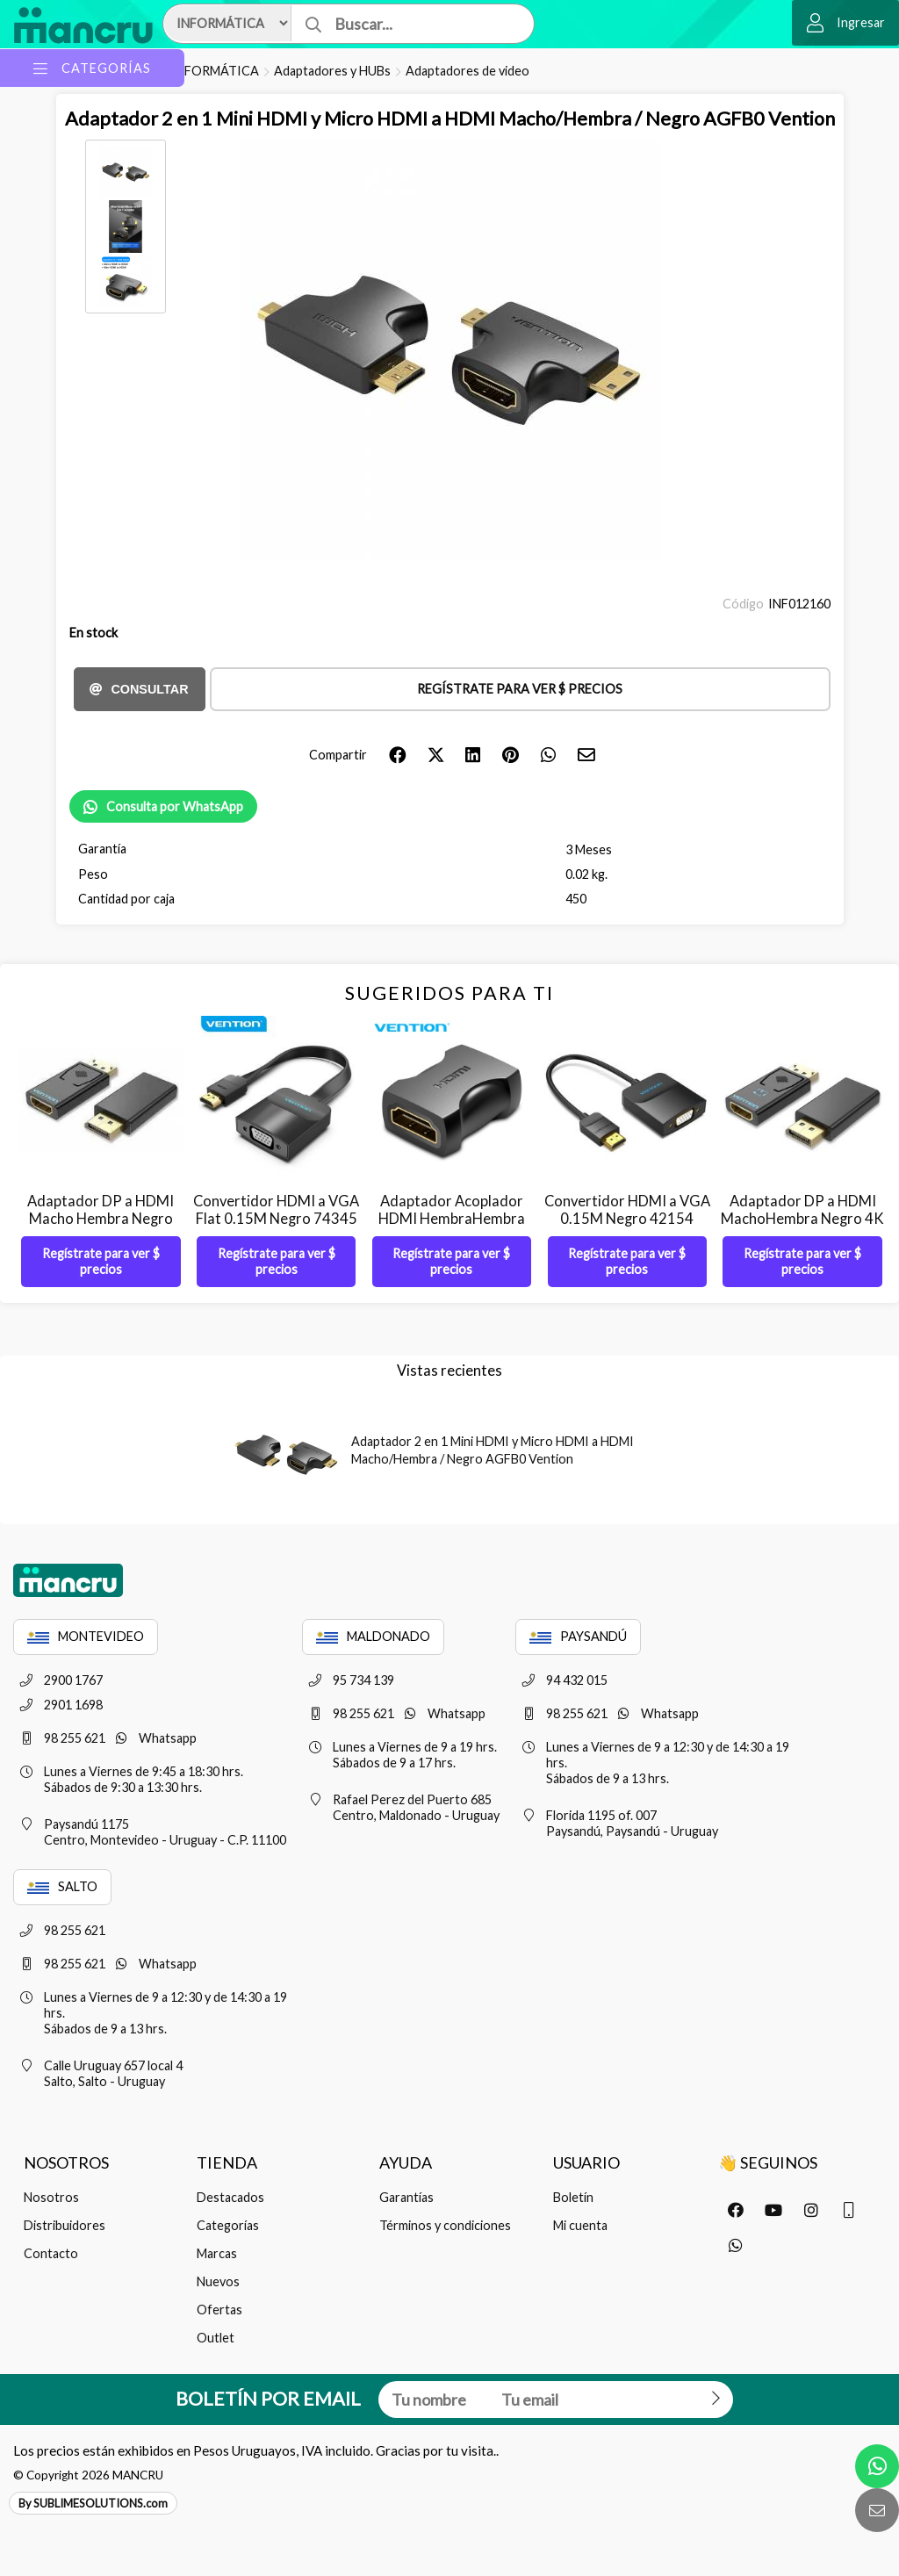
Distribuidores (64, 2225)
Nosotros (51, 2197)
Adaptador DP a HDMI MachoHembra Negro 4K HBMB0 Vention (802, 1219)
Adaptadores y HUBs (332, 70)
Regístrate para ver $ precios (519, 688)
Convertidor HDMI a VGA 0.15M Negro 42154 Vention (627, 1219)
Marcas (217, 2253)
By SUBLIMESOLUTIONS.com (93, 2503)
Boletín (573, 2197)
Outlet (215, 2337)
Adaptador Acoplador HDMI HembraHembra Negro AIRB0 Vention (451, 1219)
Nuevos (218, 2281)
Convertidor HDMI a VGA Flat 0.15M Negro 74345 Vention (276, 1219)
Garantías (406, 2197)
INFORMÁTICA (215, 70)
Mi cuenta (580, 2225)
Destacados (230, 2197)
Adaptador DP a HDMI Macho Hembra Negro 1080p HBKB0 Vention (100, 1219)
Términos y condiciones (445, 2225)
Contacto (51, 2253)
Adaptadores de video (467, 70)
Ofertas (219, 2309)
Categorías (228, 2225)
